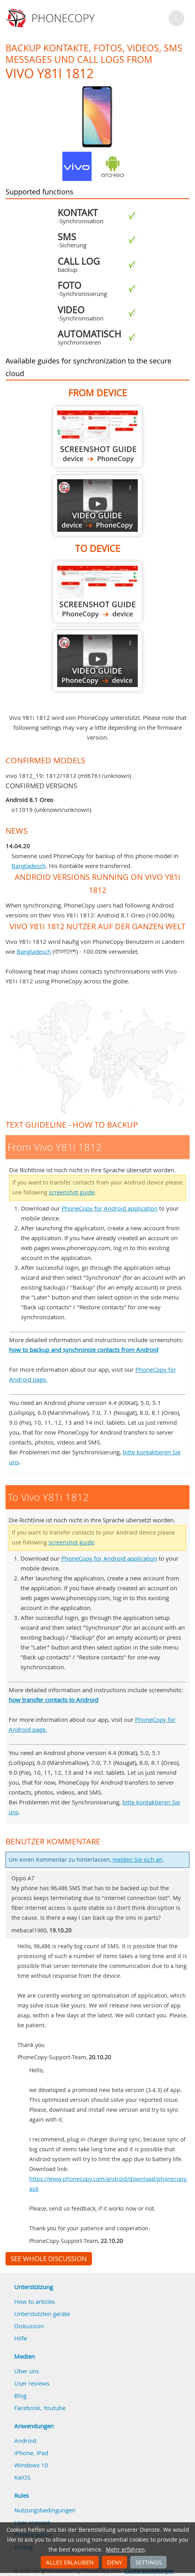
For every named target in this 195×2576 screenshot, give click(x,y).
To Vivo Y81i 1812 (97, 592)
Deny (114, 2562)
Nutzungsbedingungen (44, 2510)
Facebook (27, 2408)
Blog (20, 2395)
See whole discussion (49, 2258)
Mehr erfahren (125, 2549)
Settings (148, 2562)
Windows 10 (31, 2465)
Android (25, 2440)
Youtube (54, 2408)
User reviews (31, 2383)
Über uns (26, 2371)
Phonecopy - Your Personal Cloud (51, 18)
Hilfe (20, 2338)
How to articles (34, 2301)
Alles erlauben (70, 2562)
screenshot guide (72, 1192)
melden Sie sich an (137, 1859)
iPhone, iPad (31, 2453)
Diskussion (29, 2326)
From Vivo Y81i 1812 (97, 437)
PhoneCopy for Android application (110, 1208)
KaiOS (22, 2477)
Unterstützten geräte (42, 2314)
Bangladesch (28, 866)
